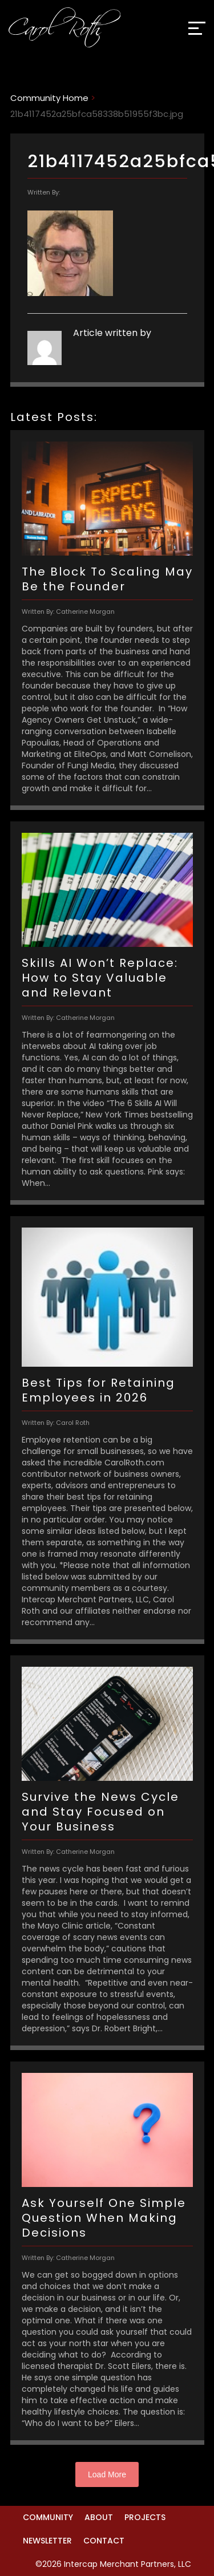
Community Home (49, 98)
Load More (107, 2474)
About (98, 2517)
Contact (103, 2540)
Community (48, 2517)
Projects (144, 2517)
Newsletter (47, 2540)
